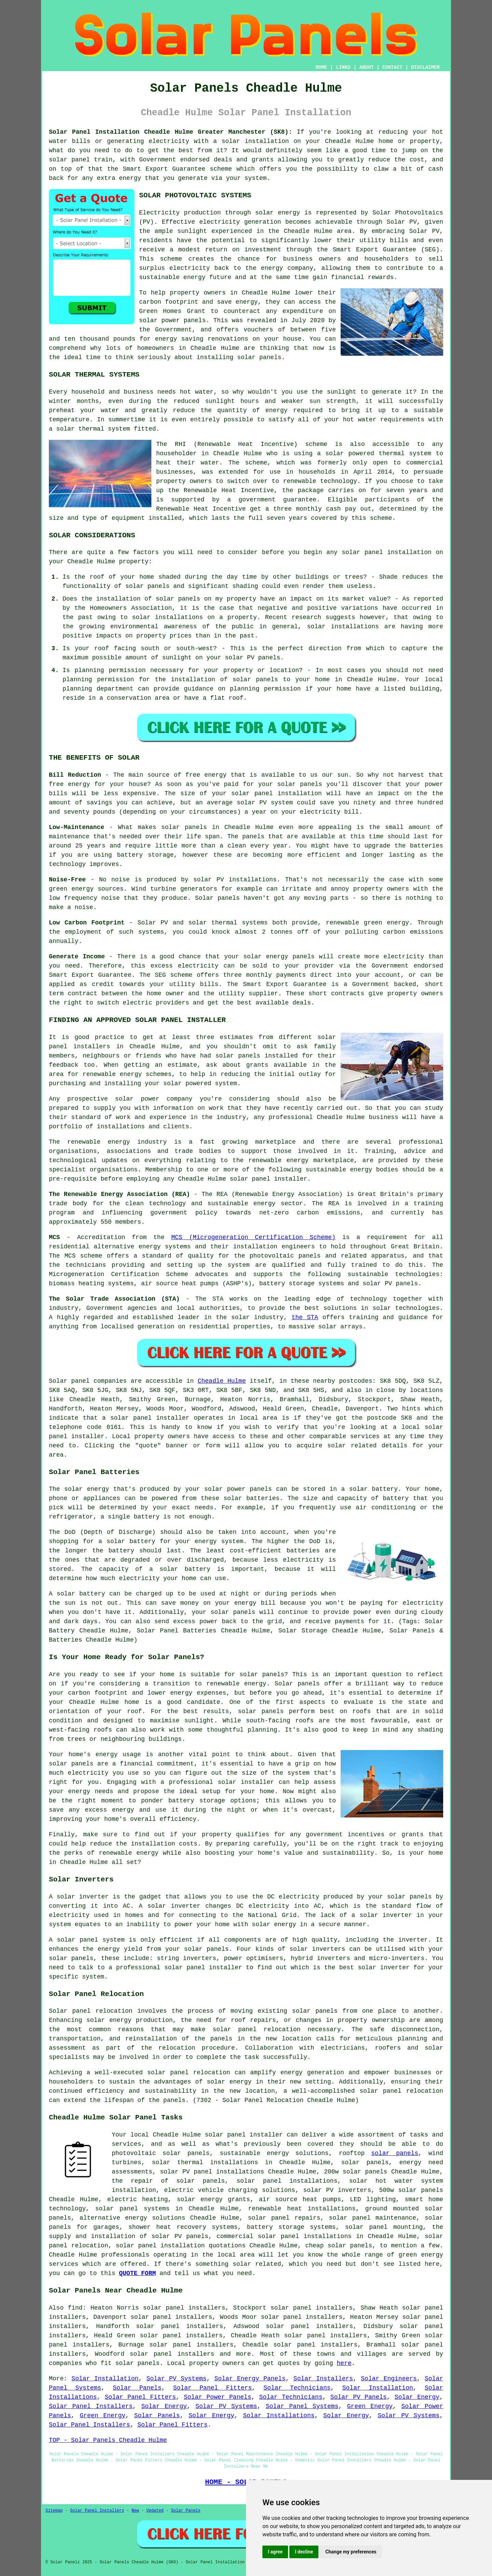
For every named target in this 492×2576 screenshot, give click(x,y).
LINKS (343, 67)
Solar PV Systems (176, 2378)
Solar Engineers (389, 2378)
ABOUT (366, 67)
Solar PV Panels (358, 2397)
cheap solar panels (338, 2245)
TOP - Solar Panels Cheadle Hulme (108, 2440)
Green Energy (370, 2406)
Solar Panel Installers (91, 2406)
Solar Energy (417, 2397)
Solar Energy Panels (249, 2378)
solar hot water (381, 2181)
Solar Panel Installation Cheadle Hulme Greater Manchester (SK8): (170, 132)
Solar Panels (137, 2387)
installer (225, 1967)
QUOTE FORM (137, 2273)
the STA (304, 1317)
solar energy (277, 212)
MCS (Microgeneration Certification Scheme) (253, 1237)
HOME (321, 67)
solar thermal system (93, 428)
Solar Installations (278, 2415)
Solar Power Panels (217, 2397)
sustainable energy (172, 277)
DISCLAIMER (425, 67)
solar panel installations (286, 2181)
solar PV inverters (337, 2190)
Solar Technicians (296, 2387)
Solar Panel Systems (302, 2406)
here (344, 2363)
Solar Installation (104, 2378)
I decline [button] (304, 2551)
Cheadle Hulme (221, 1381)
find (75, 2307)
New (135, 2510)
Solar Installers (323, 2378)
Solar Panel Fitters (212, 2387)
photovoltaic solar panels (160, 2153)
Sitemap (54, 2510)
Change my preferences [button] (350, 2551)
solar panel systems (132, 2208)
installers (91, 1046)
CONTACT (392, 67)
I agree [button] (275, 2551)
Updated (154, 2510)
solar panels (259, 357)
